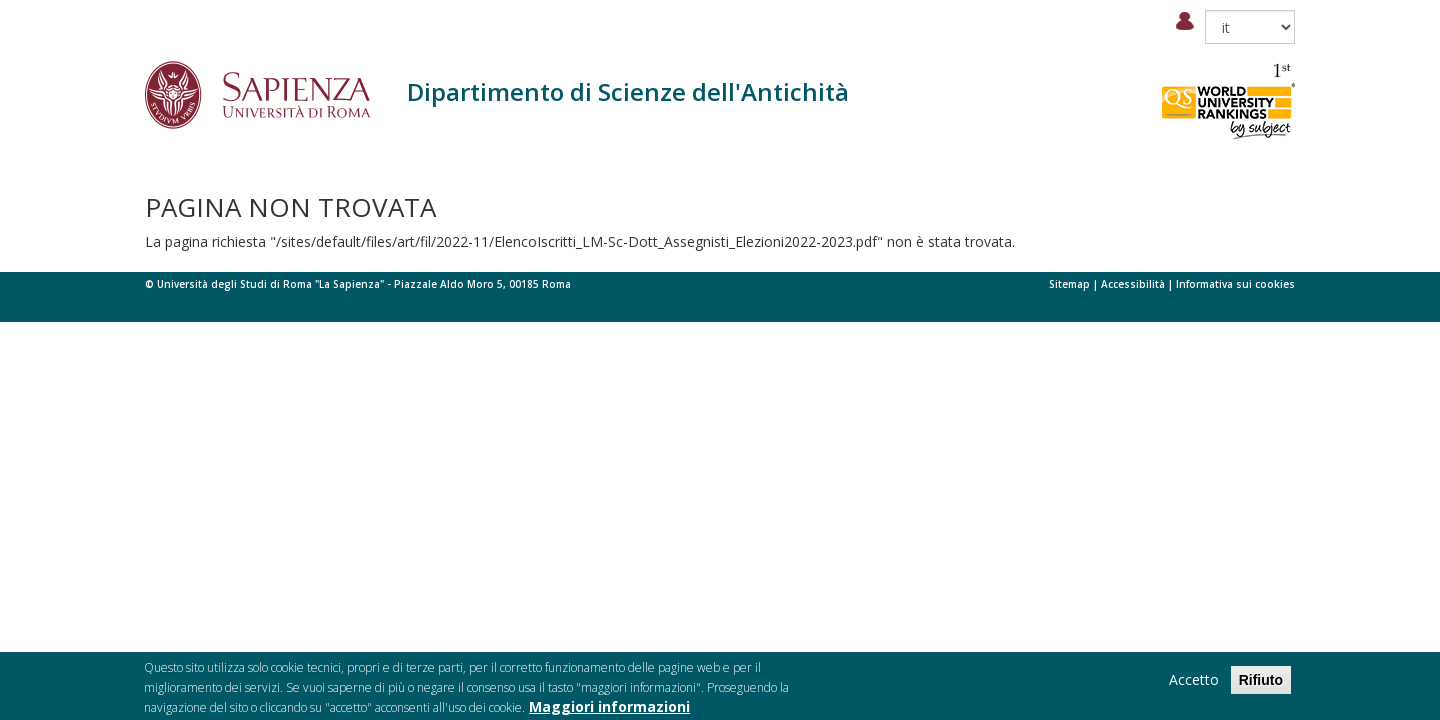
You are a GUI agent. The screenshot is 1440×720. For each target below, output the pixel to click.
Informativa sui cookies (1235, 284)
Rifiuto (1261, 684)
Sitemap (1069, 284)
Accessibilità (1133, 284)
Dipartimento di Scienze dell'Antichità (628, 91)
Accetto (1194, 683)
